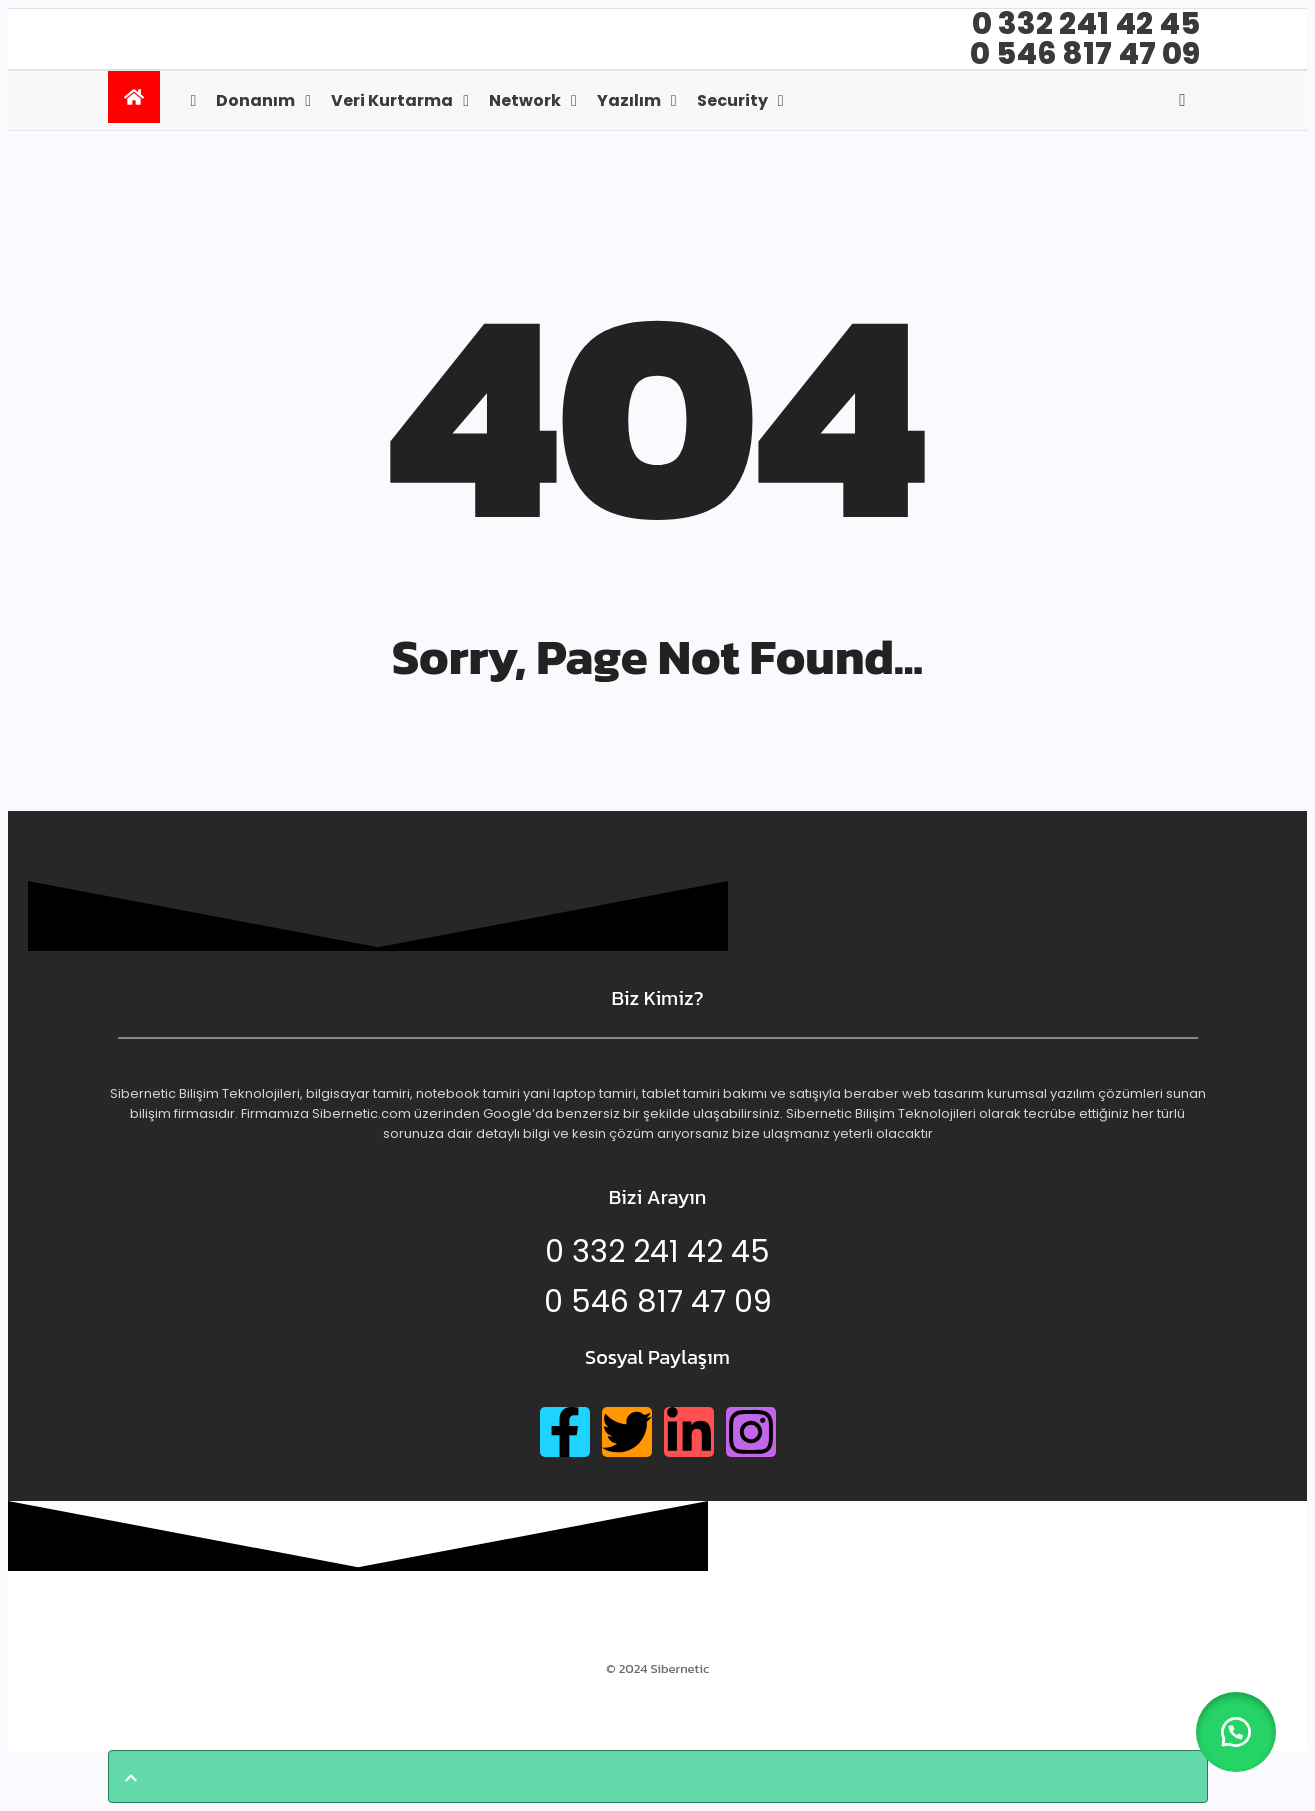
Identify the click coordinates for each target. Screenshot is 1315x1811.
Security (732, 100)
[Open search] (1182, 100)
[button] (1235, 1731)
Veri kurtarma (392, 100)
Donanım (255, 100)
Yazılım (629, 100)
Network (525, 100)
